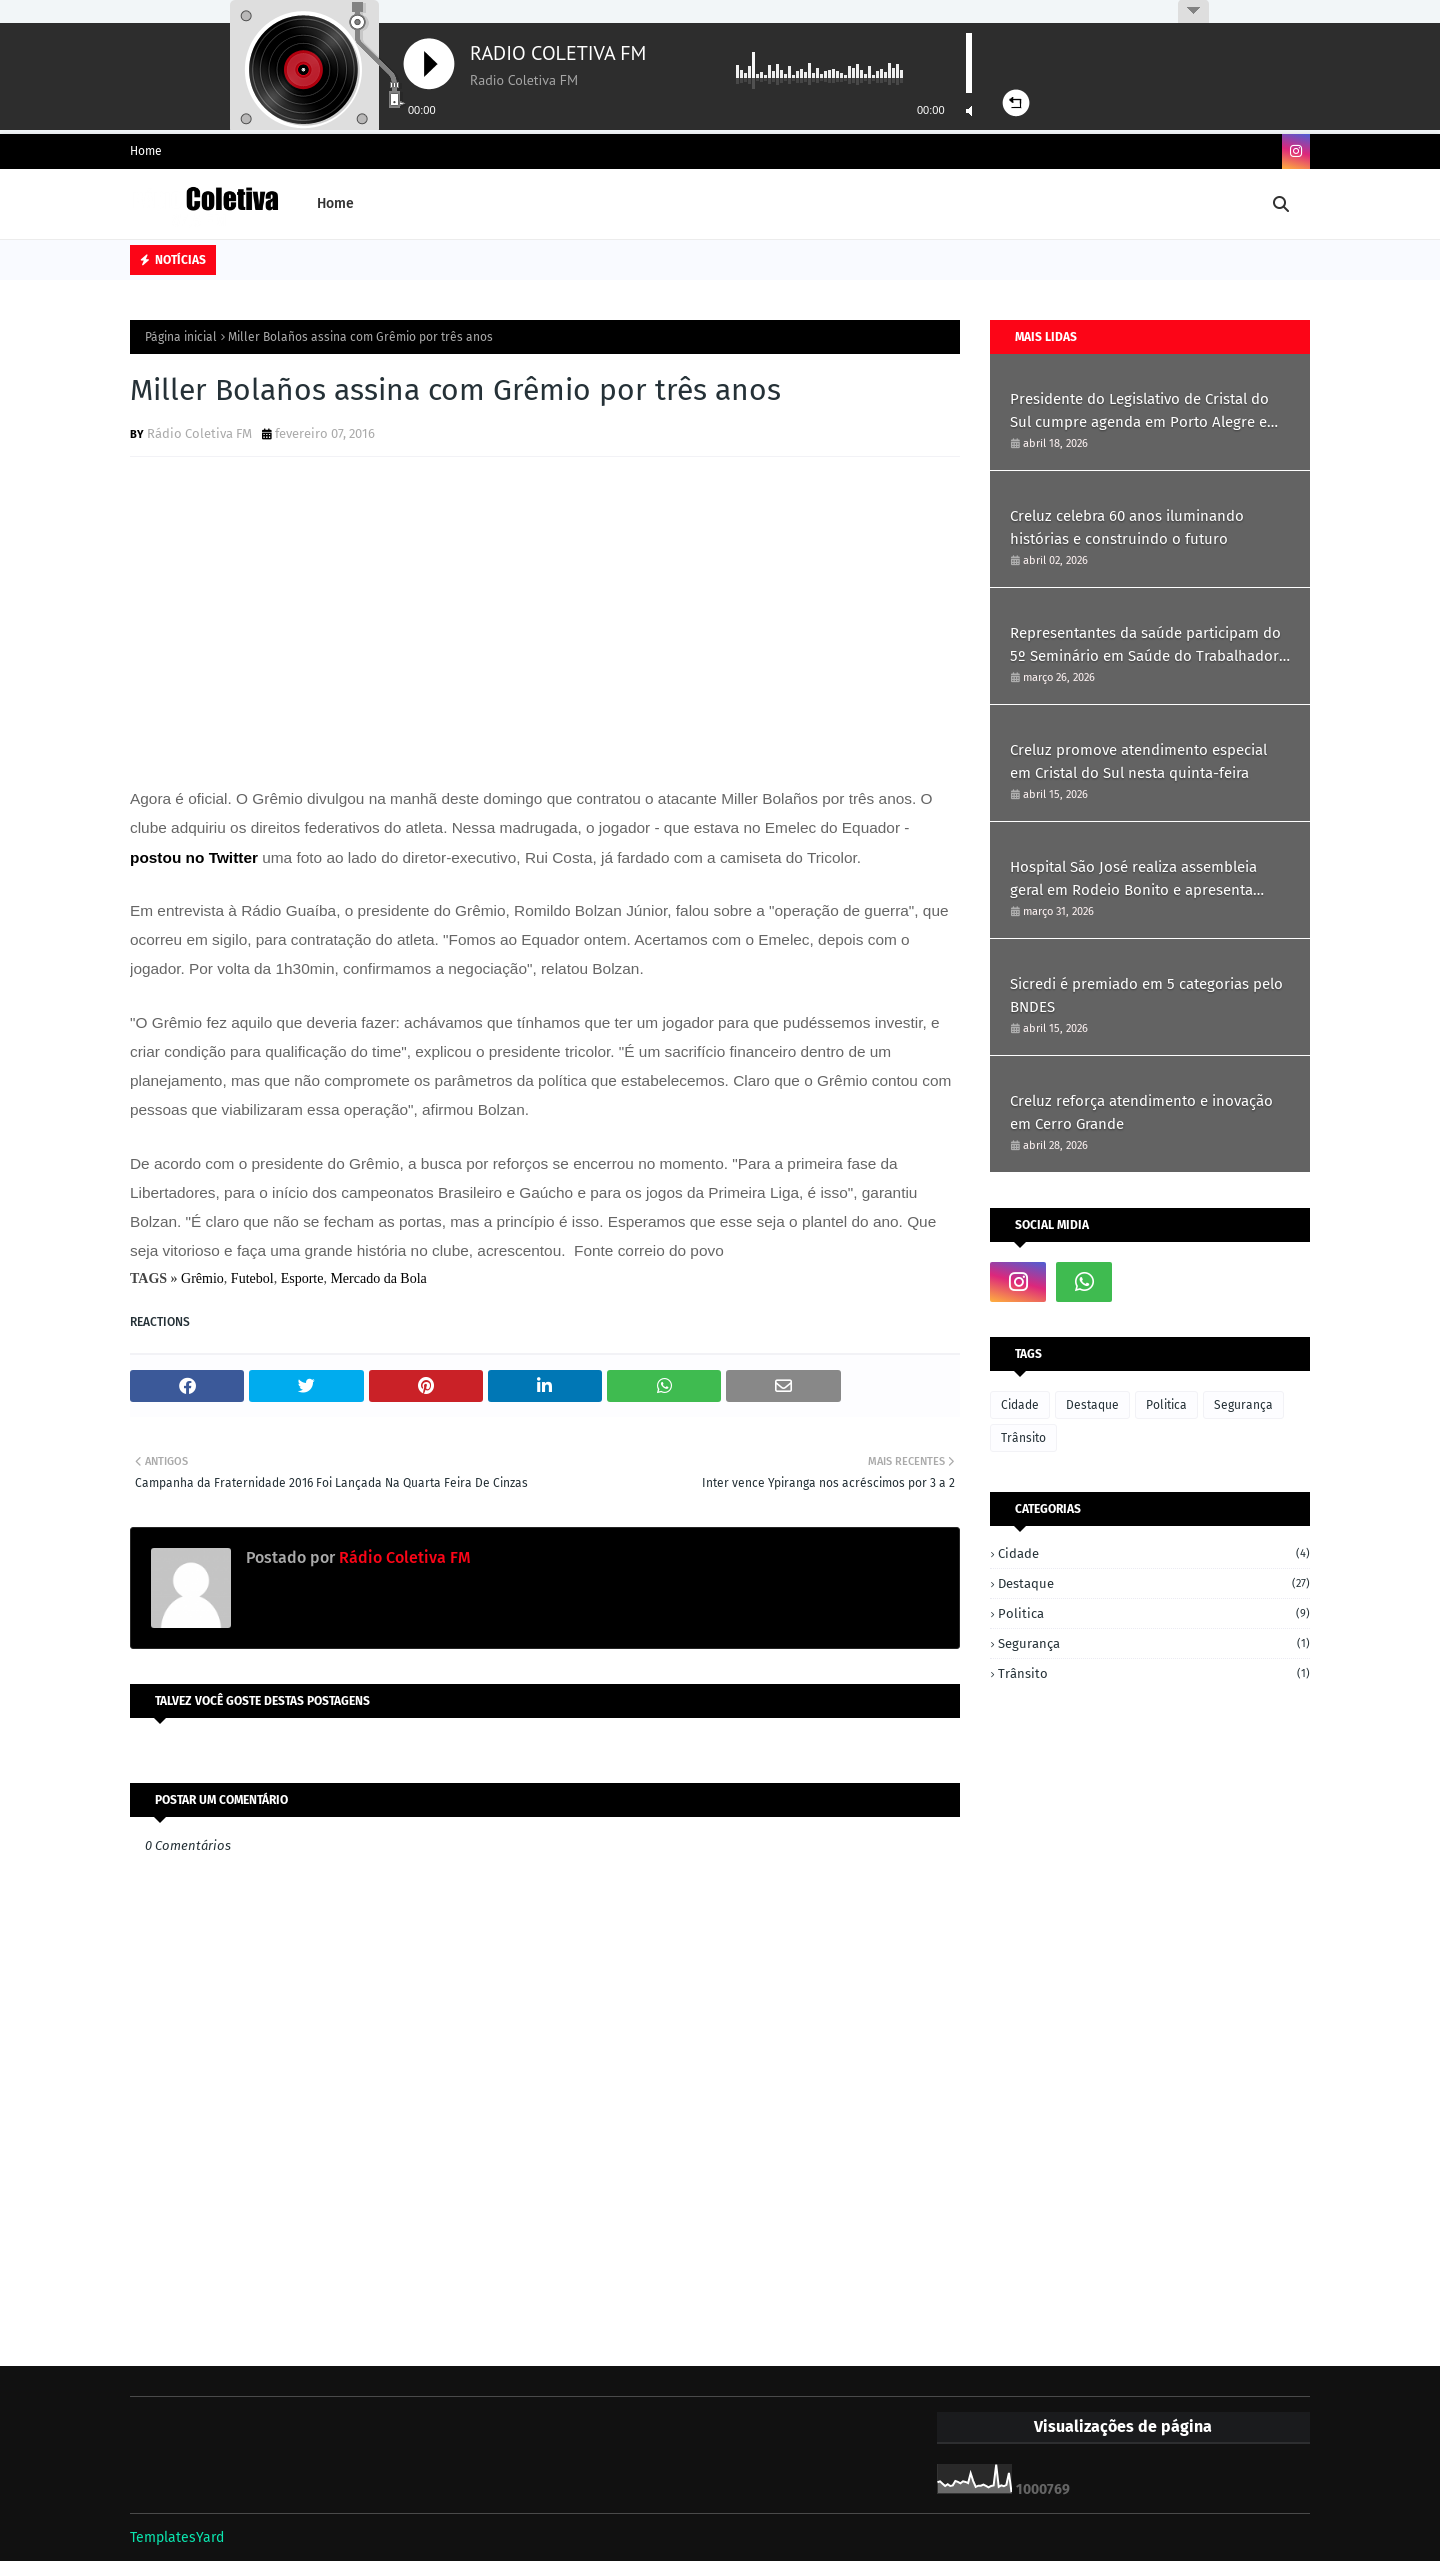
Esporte (302, 1278)
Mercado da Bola (378, 1278)
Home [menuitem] (335, 203)
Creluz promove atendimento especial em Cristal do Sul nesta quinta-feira (1138, 761)
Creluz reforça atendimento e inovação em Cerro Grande (1141, 1112)
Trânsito (1023, 1438)
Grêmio (202, 1278)
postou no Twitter (194, 857)
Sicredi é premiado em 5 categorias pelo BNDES (1146, 995)
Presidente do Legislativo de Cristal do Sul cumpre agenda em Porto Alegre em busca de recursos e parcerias (1145, 411)
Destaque (1092, 1405)
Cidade (1020, 1405)
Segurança (1243, 1405)
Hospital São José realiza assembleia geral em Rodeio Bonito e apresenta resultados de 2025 (1133, 879)
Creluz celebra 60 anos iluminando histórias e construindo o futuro (1127, 527)
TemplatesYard (177, 2537)
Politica (1166, 1405)
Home (146, 151)
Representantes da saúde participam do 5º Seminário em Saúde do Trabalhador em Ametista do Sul (1145, 645)
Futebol (252, 1278)
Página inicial (181, 337)
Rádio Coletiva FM (199, 433)
